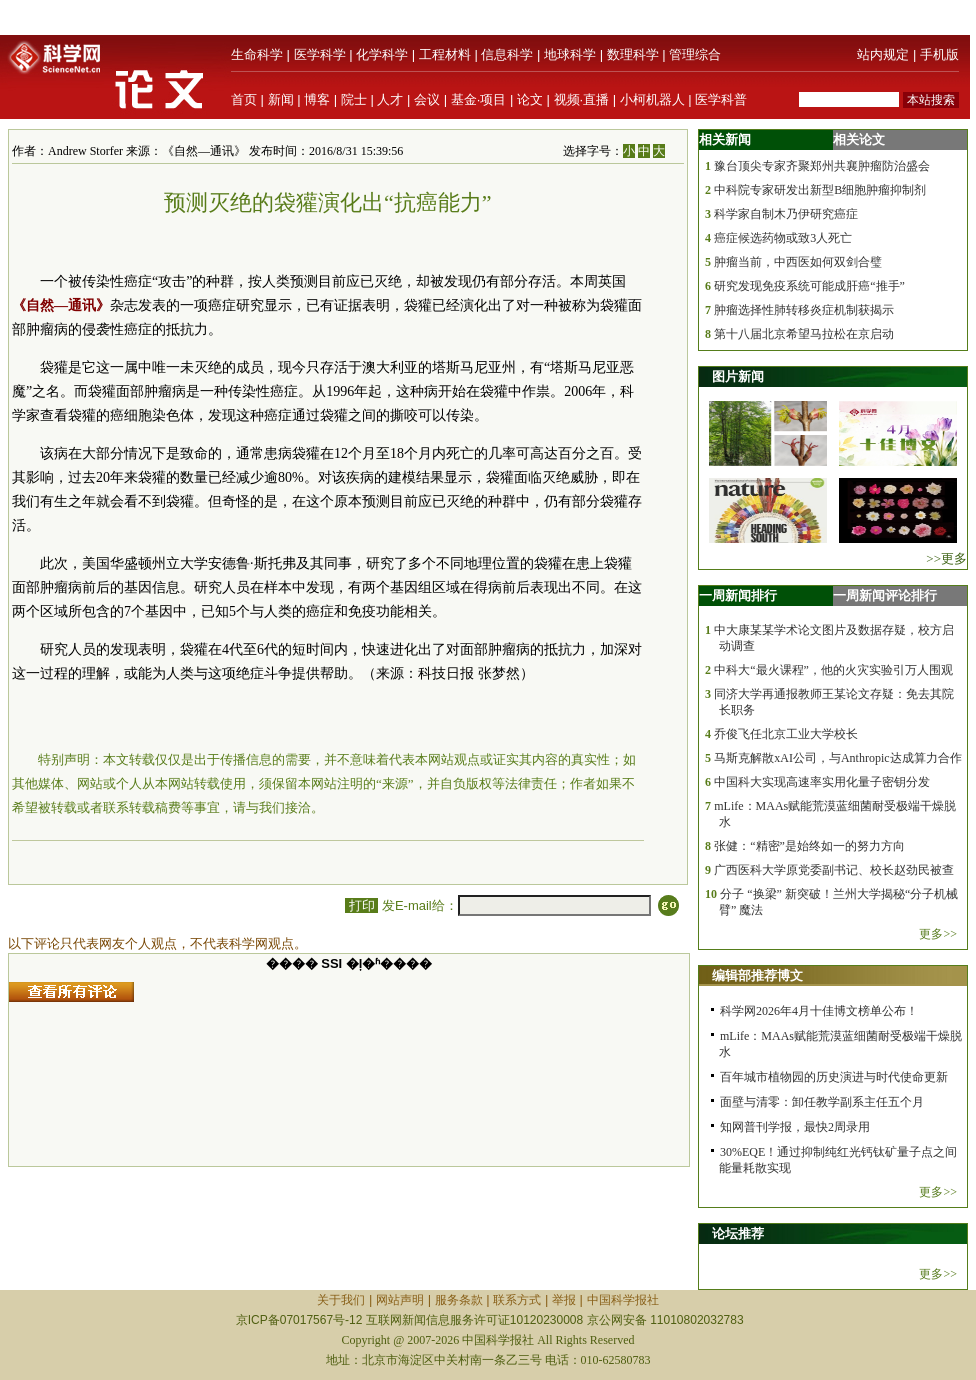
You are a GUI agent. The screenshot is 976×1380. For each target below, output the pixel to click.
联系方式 (517, 1300)
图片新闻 (738, 376)
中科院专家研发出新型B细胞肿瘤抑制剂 (820, 190)
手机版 (939, 54)
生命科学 (257, 54)
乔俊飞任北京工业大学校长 (786, 734)
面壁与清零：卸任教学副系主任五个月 (822, 1102)
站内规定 (883, 54)
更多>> (938, 934)
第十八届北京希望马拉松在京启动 (804, 334)
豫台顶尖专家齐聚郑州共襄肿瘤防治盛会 (822, 166)
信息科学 (507, 54)
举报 (564, 1300)
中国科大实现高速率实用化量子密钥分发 (822, 782)
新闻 (281, 99)
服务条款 (459, 1300)
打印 (361, 905)
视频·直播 (582, 99)
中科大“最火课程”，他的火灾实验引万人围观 (833, 670)
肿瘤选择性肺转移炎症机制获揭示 (804, 310)
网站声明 (400, 1300)
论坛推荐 (738, 1233)
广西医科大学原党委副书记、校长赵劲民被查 (834, 870)
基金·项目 (479, 99)
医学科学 (320, 54)
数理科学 (633, 54)
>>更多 (946, 558)
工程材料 (445, 54)
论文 (530, 99)
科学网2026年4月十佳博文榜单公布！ (819, 1011)
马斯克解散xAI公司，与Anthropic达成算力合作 (837, 758)
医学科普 (721, 99)
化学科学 (382, 54)
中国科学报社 (623, 1300)
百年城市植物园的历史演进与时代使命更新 (834, 1077)
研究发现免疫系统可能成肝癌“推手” (809, 286)
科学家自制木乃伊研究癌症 (786, 214)
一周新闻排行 (738, 595)
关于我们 (341, 1300)
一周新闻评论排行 (885, 595)
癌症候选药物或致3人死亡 (783, 238)
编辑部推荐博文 (757, 975)
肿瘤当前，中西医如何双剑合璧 (798, 262)
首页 (244, 99)
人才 (390, 99)
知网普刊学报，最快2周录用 (795, 1127)
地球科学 (570, 54)
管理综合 (695, 54)
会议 (427, 99)
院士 (354, 99)
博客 (317, 99)
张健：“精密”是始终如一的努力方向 (809, 846)
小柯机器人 (652, 99)
